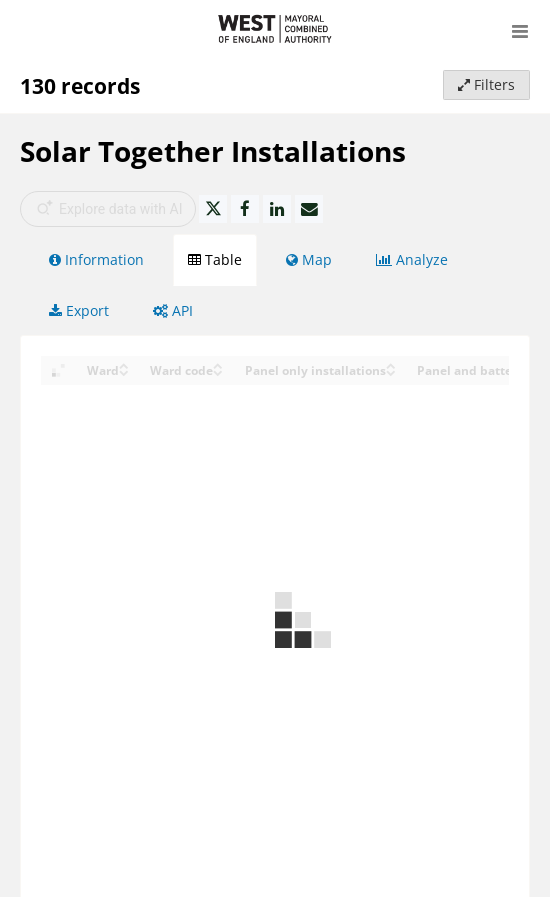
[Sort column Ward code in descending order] (218, 371)
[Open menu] (520, 30)
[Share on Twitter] (213, 209)
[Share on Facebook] (245, 209)
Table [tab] (215, 259)
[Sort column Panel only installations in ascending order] (391, 364)
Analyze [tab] (412, 259)
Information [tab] (96, 259)
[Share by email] (309, 209)
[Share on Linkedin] (277, 209)
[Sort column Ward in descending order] (124, 371)
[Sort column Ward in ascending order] (124, 364)
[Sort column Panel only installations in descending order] (391, 371)
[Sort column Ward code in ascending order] (218, 364)
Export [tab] (79, 310)
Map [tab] (309, 259)
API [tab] (173, 310)
